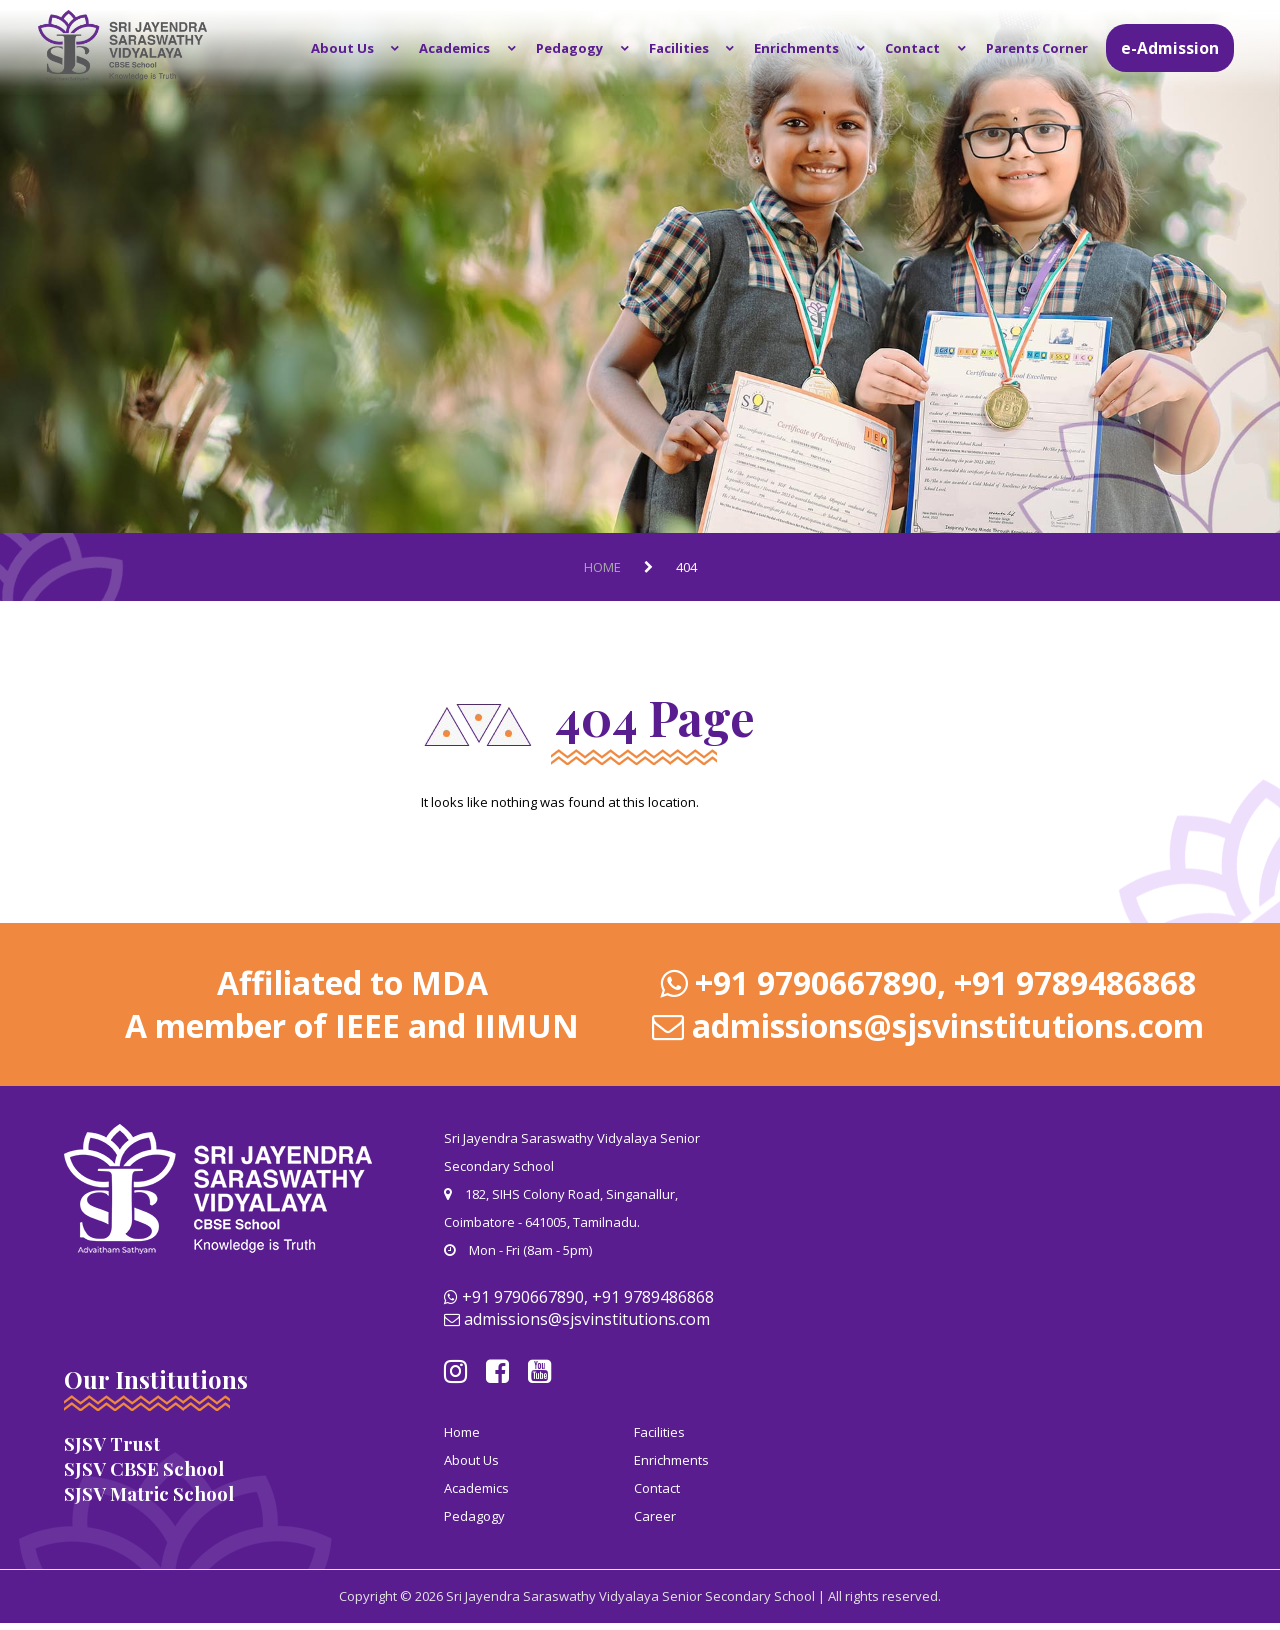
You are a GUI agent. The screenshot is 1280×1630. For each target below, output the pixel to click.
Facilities (705, 48)
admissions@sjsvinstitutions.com (948, 1025)
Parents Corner (1037, 48)
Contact (921, 48)
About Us (394, 48)
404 (686, 567)
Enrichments (814, 48)
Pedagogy (604, 48)
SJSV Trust (112, 1443)
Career (655, 1515)
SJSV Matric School (149, 1493)
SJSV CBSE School (144, 1468)
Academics (498, 48)
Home (602, 567)
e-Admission (1170, 48)
